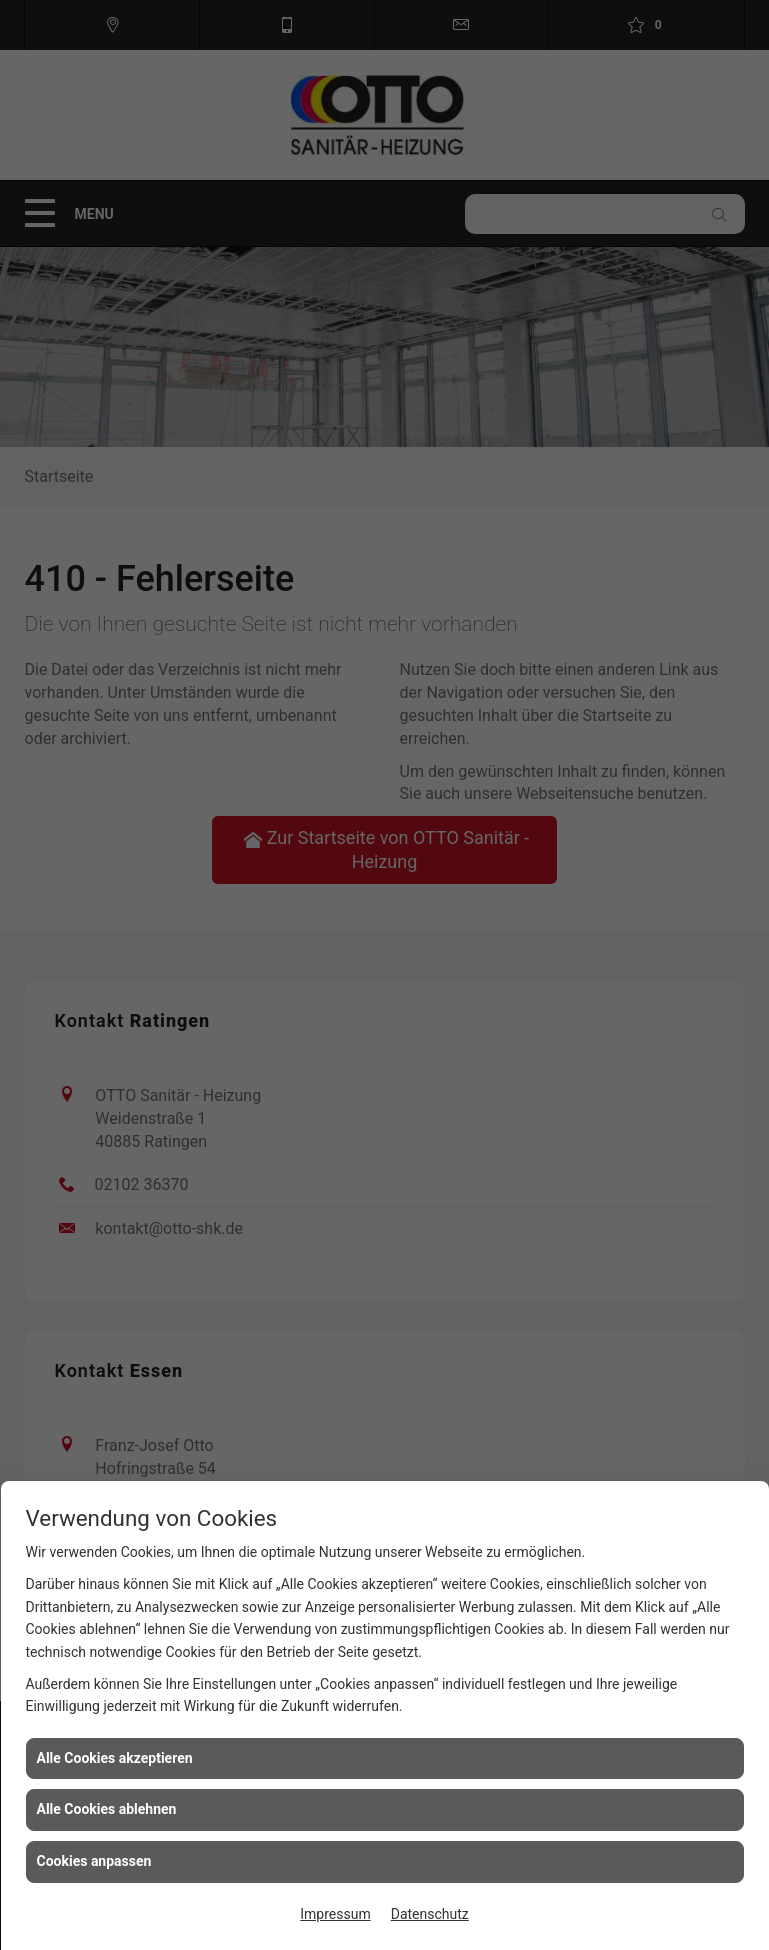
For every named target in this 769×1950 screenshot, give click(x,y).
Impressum (335, 1914)
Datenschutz (430, 1914)
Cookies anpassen (94, 1861)
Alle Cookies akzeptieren (115, 1758)
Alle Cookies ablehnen (107, 1809)
